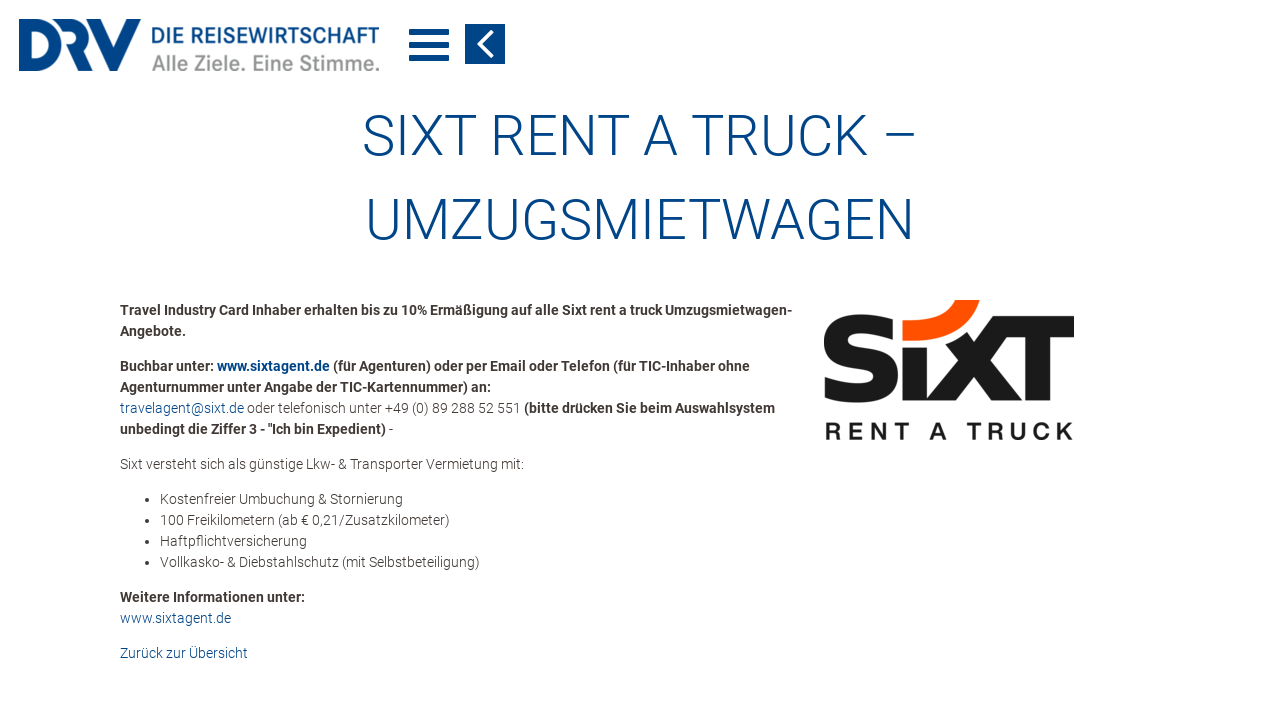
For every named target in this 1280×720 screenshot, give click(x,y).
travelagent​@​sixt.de (182, 408)
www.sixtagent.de (273, 366)
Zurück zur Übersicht (184, 653)
